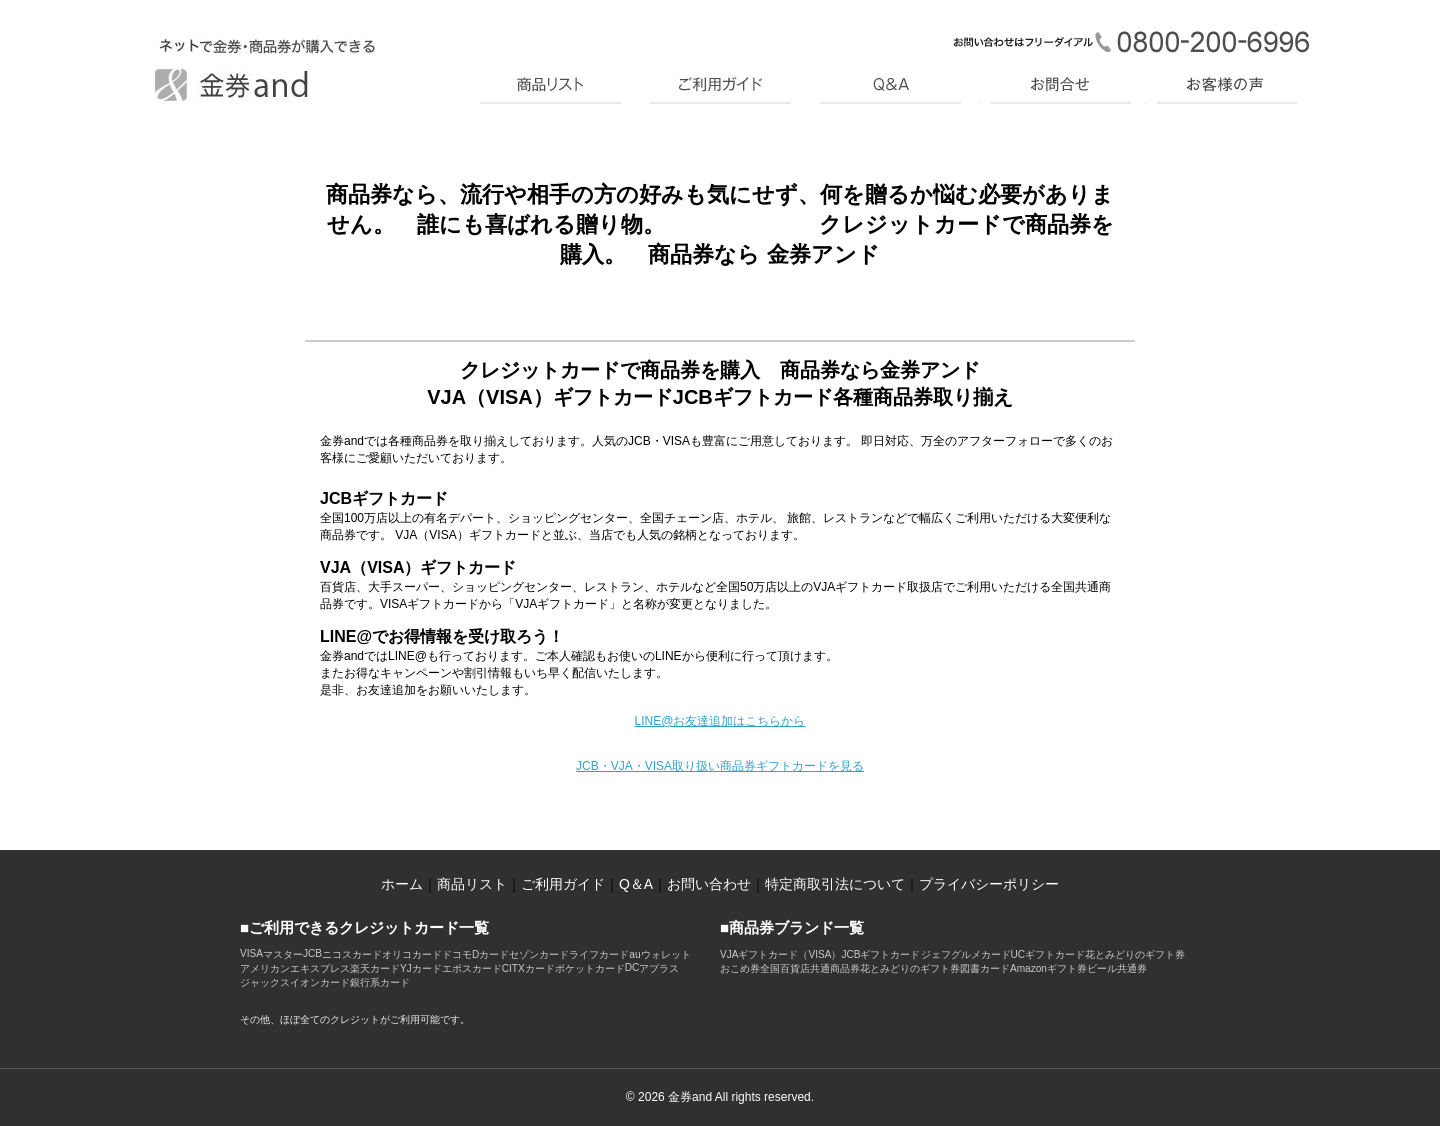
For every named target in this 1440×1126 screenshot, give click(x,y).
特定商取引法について (835, 884)
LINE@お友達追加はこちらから (720, 721)
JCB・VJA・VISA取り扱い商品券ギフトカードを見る (720, 766)
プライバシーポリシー (989, 884)
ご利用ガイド (563, 884)
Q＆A (636, 884)
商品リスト (472, 884)
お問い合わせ (709, 884)
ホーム (402, 884)
